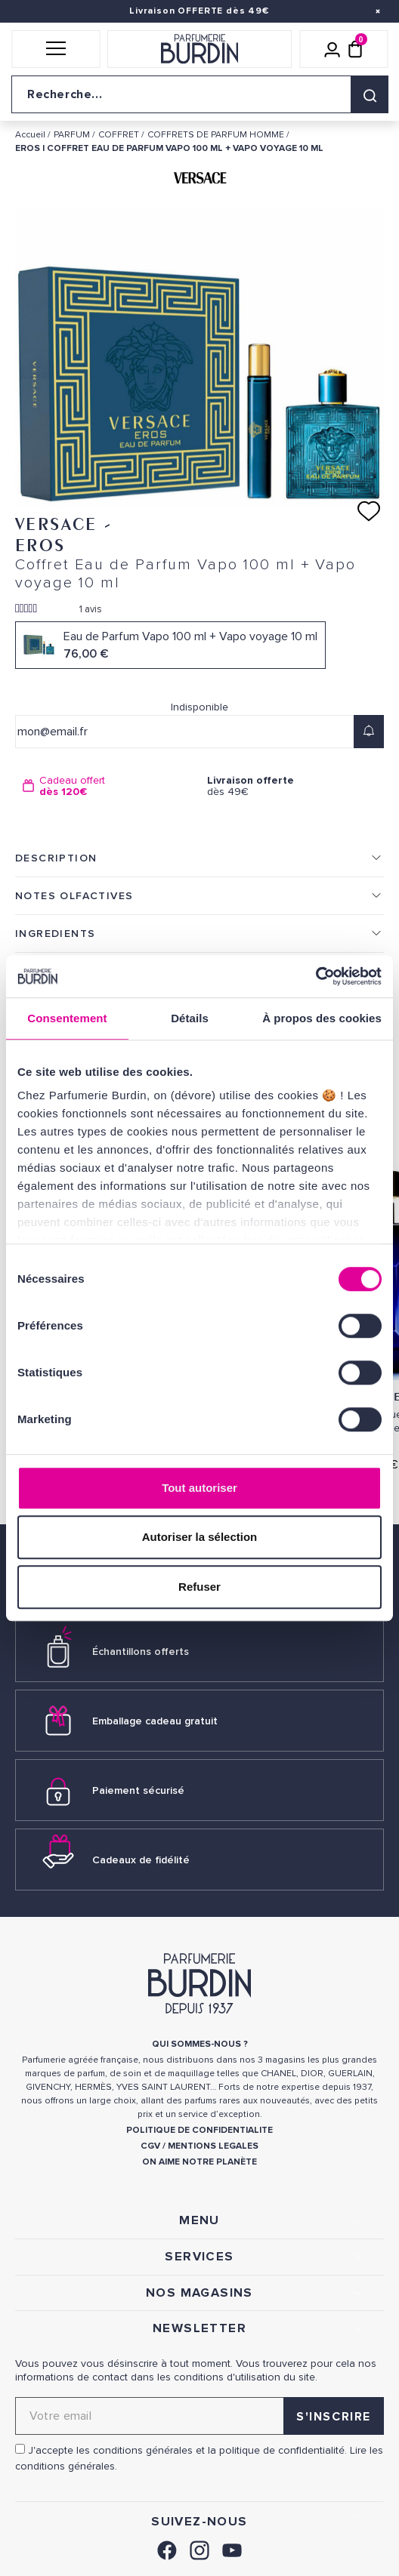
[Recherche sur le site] (199, 94)
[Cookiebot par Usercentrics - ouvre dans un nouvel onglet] (315, 976)
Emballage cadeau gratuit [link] (155, 1721)
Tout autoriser (199, 1487)
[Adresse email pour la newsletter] (199, 2416)
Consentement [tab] (67, 1018)
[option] (107, 786)
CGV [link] (150, 2146)
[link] (167, 2548)
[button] (56, 49)
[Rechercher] (369, 94)
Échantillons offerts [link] (140, 1651)
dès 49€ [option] (291, 786)
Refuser (199, 1586)
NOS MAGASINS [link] (199, 2292)
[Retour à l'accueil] (199, 49)
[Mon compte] (332, 49)
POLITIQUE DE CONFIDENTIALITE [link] (199, 2130)
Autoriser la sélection (200, 1536)
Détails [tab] (190, 1018)
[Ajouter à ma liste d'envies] (369, 511)
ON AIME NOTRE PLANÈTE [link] (199, 2162)
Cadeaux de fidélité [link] (141, 1859)
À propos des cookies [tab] (322, 1018)
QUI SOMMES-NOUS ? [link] (200, 2044)
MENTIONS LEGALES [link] (213, 2146)
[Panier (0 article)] (355, 49)
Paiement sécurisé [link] (138, 1790)
